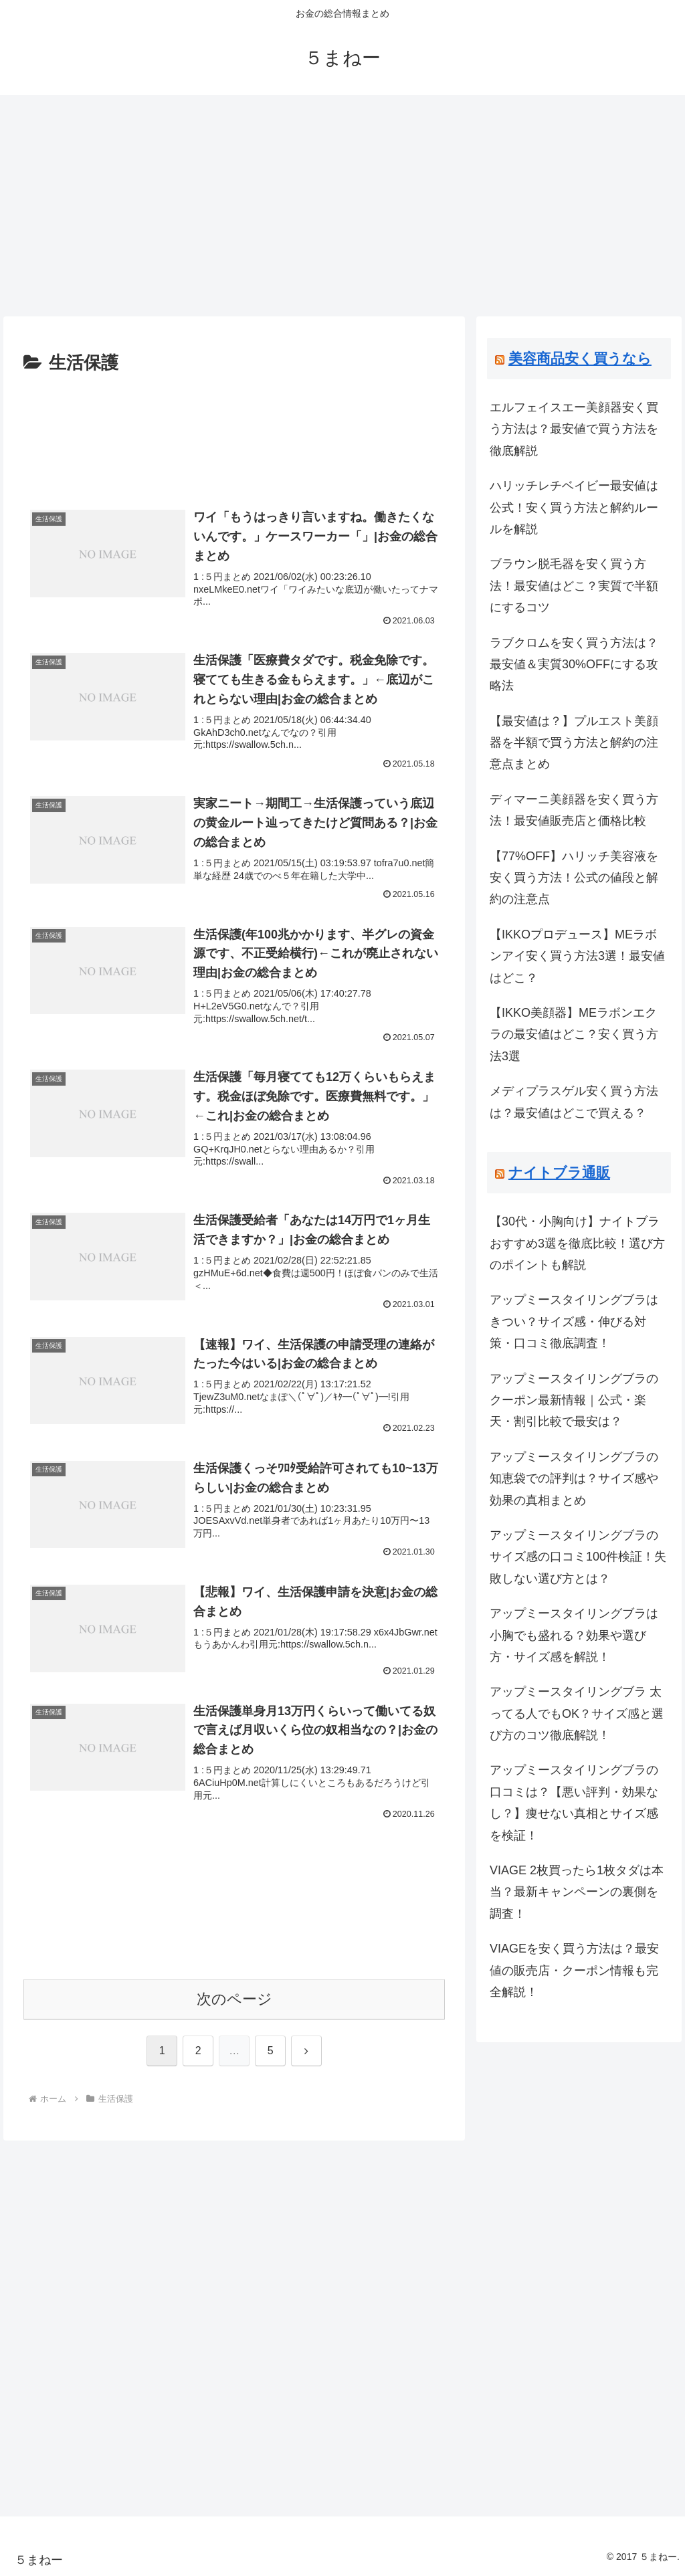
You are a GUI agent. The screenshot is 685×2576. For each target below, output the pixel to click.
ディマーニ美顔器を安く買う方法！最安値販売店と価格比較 (574, 810)
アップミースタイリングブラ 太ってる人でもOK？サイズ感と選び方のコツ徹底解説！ (577, 1713)
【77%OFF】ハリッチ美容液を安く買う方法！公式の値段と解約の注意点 (574, 878)
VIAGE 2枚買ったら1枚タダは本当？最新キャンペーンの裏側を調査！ (577, 1892)
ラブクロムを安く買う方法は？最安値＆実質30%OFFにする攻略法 (574, 664)
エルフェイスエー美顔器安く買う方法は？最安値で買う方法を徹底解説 (574, 429)
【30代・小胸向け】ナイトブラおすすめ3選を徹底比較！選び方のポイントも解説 (577, 1243)
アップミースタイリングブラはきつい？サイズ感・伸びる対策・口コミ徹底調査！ (574, 1321)
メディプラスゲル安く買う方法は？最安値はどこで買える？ (574, 1101)
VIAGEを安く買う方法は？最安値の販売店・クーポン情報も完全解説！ (574, 1970)
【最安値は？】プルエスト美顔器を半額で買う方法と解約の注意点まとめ (574, 742)
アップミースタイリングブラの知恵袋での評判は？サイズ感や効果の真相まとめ (574, 1478)
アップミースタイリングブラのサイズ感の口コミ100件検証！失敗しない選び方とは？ (578, 1556)
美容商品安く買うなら (580, 358)
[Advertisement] (342, 200)
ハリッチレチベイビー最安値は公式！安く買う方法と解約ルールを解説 (574, 507)
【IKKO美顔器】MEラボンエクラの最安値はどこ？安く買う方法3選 (574, 1034)
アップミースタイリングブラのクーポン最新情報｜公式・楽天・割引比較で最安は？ (574, 1400)
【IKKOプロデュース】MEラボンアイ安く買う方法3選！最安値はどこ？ (577, 956)
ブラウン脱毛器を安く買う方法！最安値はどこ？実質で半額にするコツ (574, 585)
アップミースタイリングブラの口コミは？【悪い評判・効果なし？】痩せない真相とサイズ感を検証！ (574, 1802)
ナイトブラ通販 (559, 1172)
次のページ (234, 1999)
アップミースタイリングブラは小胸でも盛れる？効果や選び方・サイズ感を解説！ (574, 1635)
